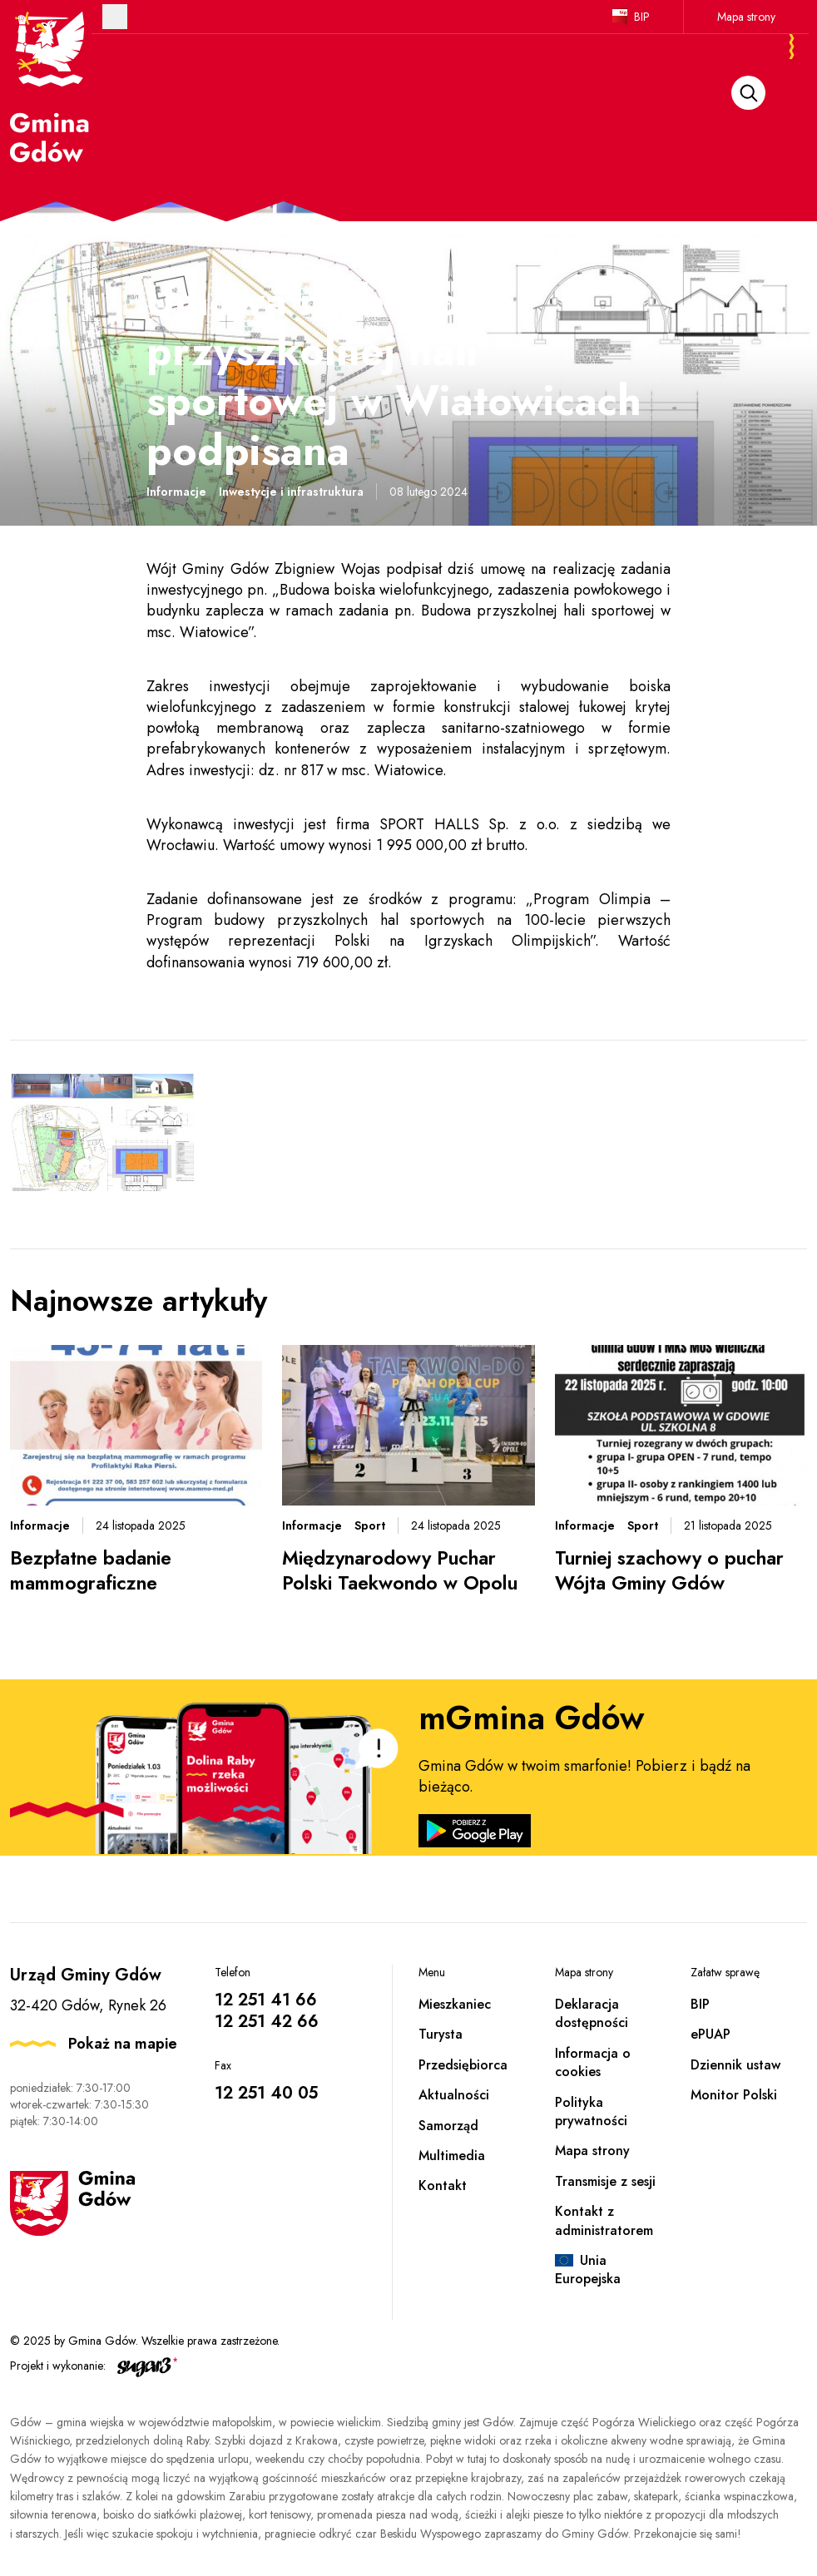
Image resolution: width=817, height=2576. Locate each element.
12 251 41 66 (266, 2000)
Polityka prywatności (591, 2111)
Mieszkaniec (454, 2004)
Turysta (440, 2034)
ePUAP (710, 2034)
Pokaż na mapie (122, 2043)
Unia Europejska (588, 2269)
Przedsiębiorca (463, 2064)
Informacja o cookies (593, 2062)
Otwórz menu (114, 16)
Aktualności (453, 2094)
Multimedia (451, 2155)
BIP (642, 16)
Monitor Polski (734, 2094)
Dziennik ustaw (735, 2064)
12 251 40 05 (266, 2093)
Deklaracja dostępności (591, 2013)
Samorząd (448, 2125)
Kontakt (442, 2185)
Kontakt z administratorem (604, 2220)
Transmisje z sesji (605, 2181)
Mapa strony (746, 16)
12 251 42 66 (267, 2022)
